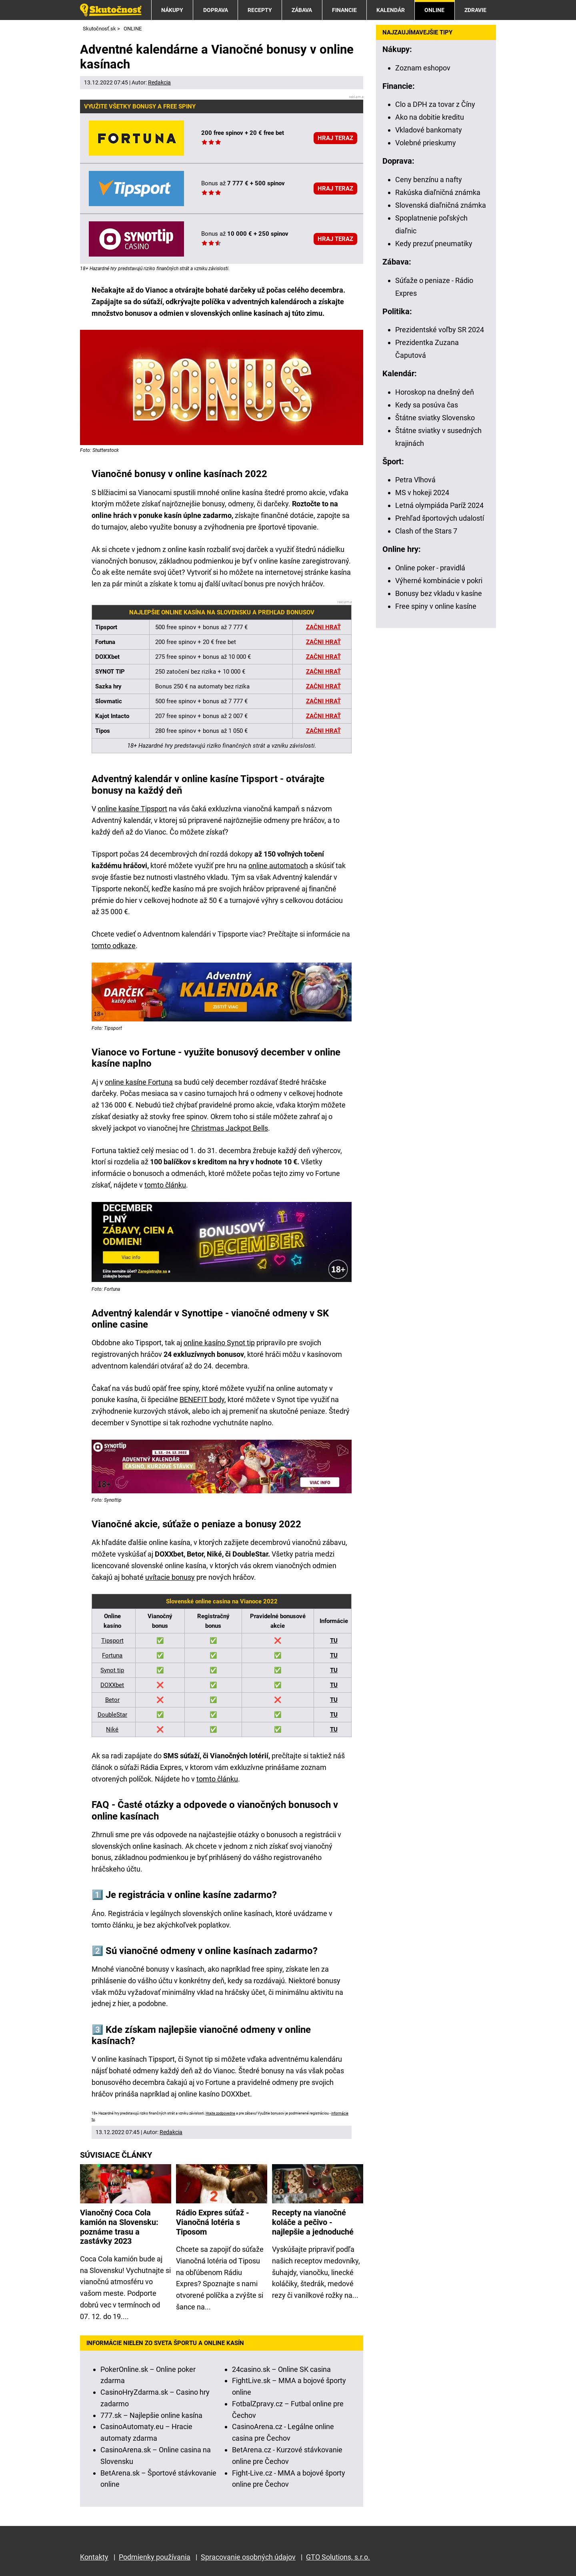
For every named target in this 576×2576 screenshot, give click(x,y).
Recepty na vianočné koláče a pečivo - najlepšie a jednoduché (313, 2222)
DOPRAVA (215, 10)
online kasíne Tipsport (132, 808)
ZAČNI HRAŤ (323, 686)
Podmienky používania (154, 2557)
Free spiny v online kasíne (435, 606)
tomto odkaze (114, 945)
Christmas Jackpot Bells (229, 1128)
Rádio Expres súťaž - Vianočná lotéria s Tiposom (212, 2222)
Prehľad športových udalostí (439, 518)
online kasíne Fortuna (139, 1082)
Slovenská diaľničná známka (440, 205)
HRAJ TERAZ (335, 138)
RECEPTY (260, 10)
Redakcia (159, 82)
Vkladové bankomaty (428, 130)
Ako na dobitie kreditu (429, 117)
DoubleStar (112, 1714)
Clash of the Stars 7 (426, 531)
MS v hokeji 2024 (422, 492)
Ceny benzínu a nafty (428, 179)
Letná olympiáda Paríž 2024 (439, 505)
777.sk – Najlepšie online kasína (151, 2415)
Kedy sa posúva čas (426, 405)
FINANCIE (344, 10)
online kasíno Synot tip (219, 1342)
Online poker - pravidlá (430, 568)
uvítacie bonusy (170, 1577)
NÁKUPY (172, 10)
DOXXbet (112, 1685)
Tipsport (112, 1640)
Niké (112, 1729)
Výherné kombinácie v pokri (438, 580)
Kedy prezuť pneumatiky (433, 243)
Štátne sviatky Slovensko (435, 417)
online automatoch (278, 865)
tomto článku (165, 1185)
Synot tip (112, 1670)
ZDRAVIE (475, 10)
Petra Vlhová (415, 479)
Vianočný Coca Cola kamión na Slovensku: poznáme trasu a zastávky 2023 (119, 2227)
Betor (112, 1699)
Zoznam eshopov (422, 68)
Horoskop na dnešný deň (434, 392)
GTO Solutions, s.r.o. (338, 2557)
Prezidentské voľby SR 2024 (439, 329)
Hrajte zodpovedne (220, 2113)
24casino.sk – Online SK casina (281, 2369)
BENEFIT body (202, 1399)
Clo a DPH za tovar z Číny (435, 104)
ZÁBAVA (302, 10)
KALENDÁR (390, 10)
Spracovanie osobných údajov (248, 2557)
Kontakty (94, 2557)
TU (334, 1640)
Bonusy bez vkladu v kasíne (438, 593)
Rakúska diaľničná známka (437, 192)
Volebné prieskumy (425, 142)
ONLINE (434, 10)
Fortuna (112, 1655)
